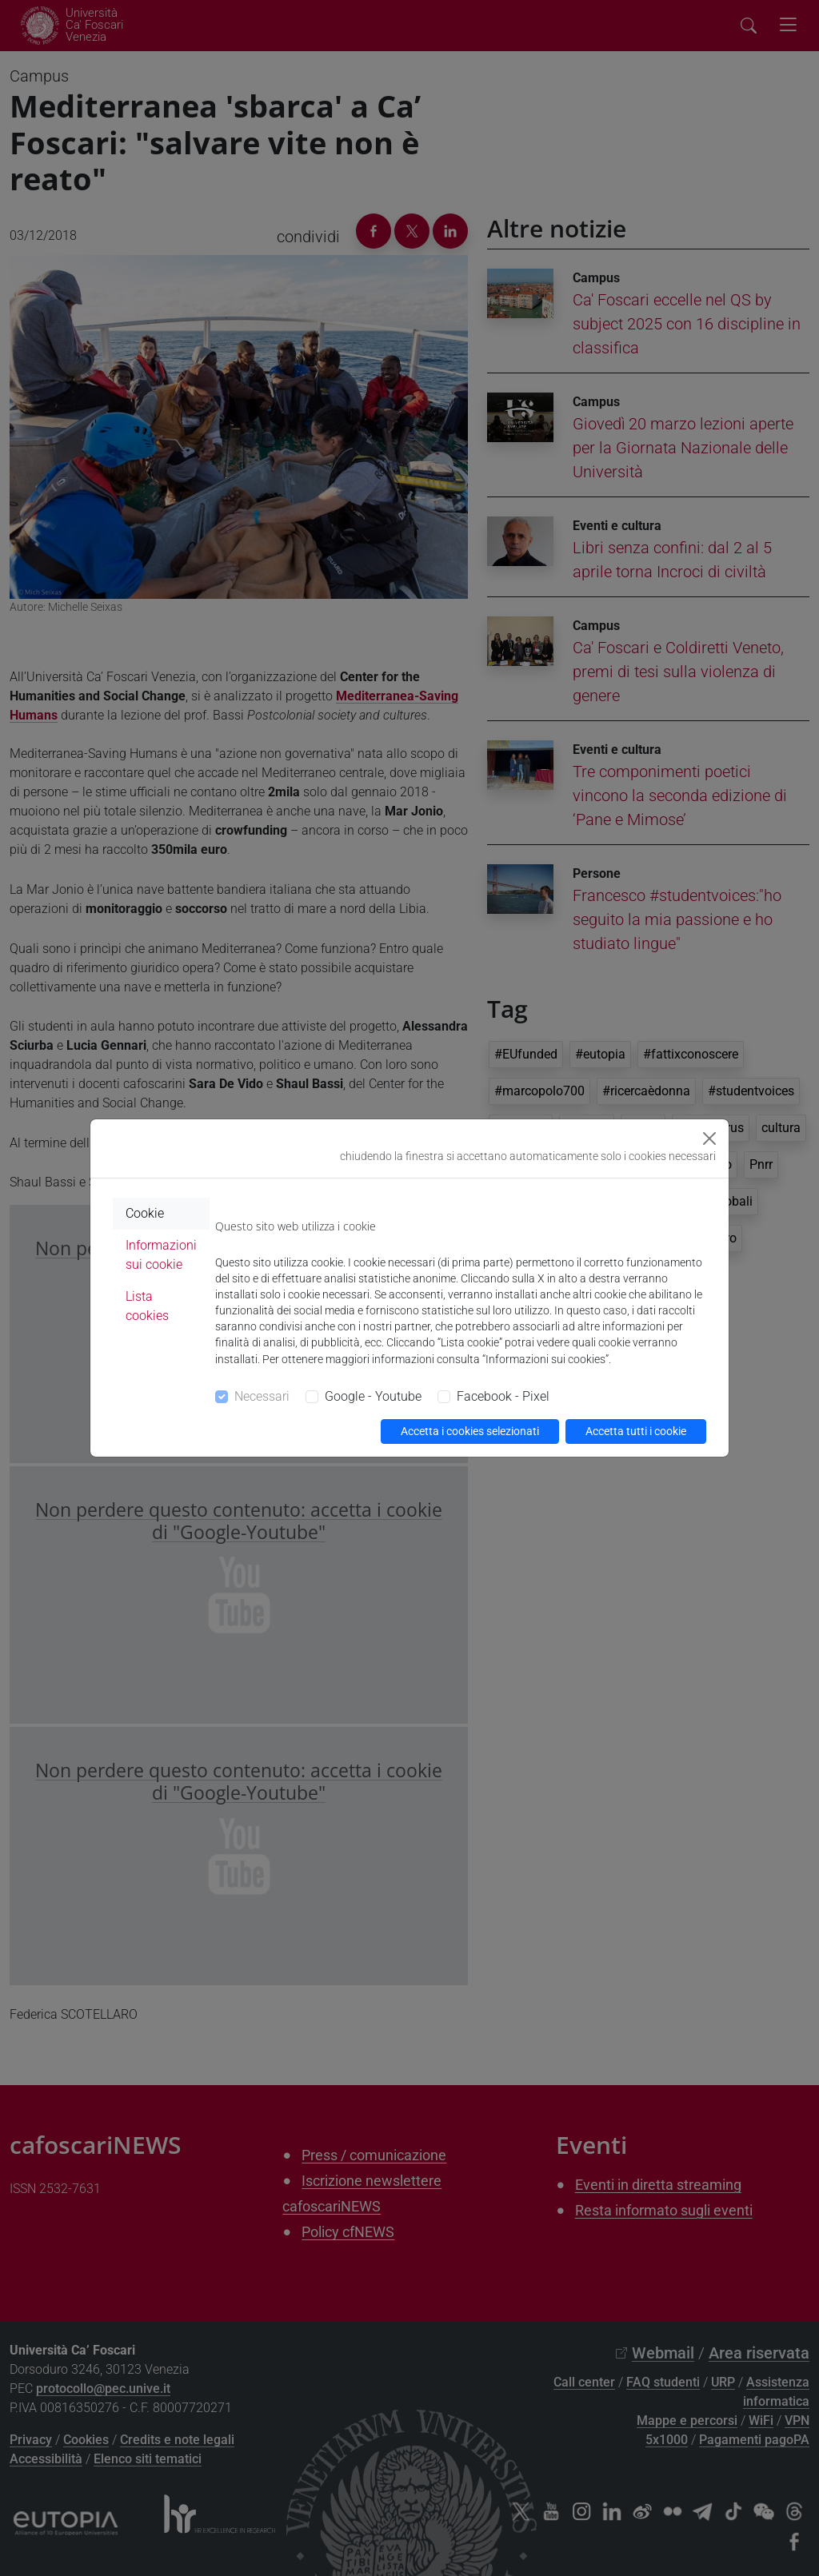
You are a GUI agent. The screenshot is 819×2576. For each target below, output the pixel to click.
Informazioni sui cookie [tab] (161, 1255)
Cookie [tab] (145, 1213)
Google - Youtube (373, 1396)
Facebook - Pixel (503, 1396)
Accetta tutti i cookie (635, 1431)
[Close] (709, 1138)
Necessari (262, 1396)
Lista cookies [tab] (147, 1306)
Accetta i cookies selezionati (470, 1431)
